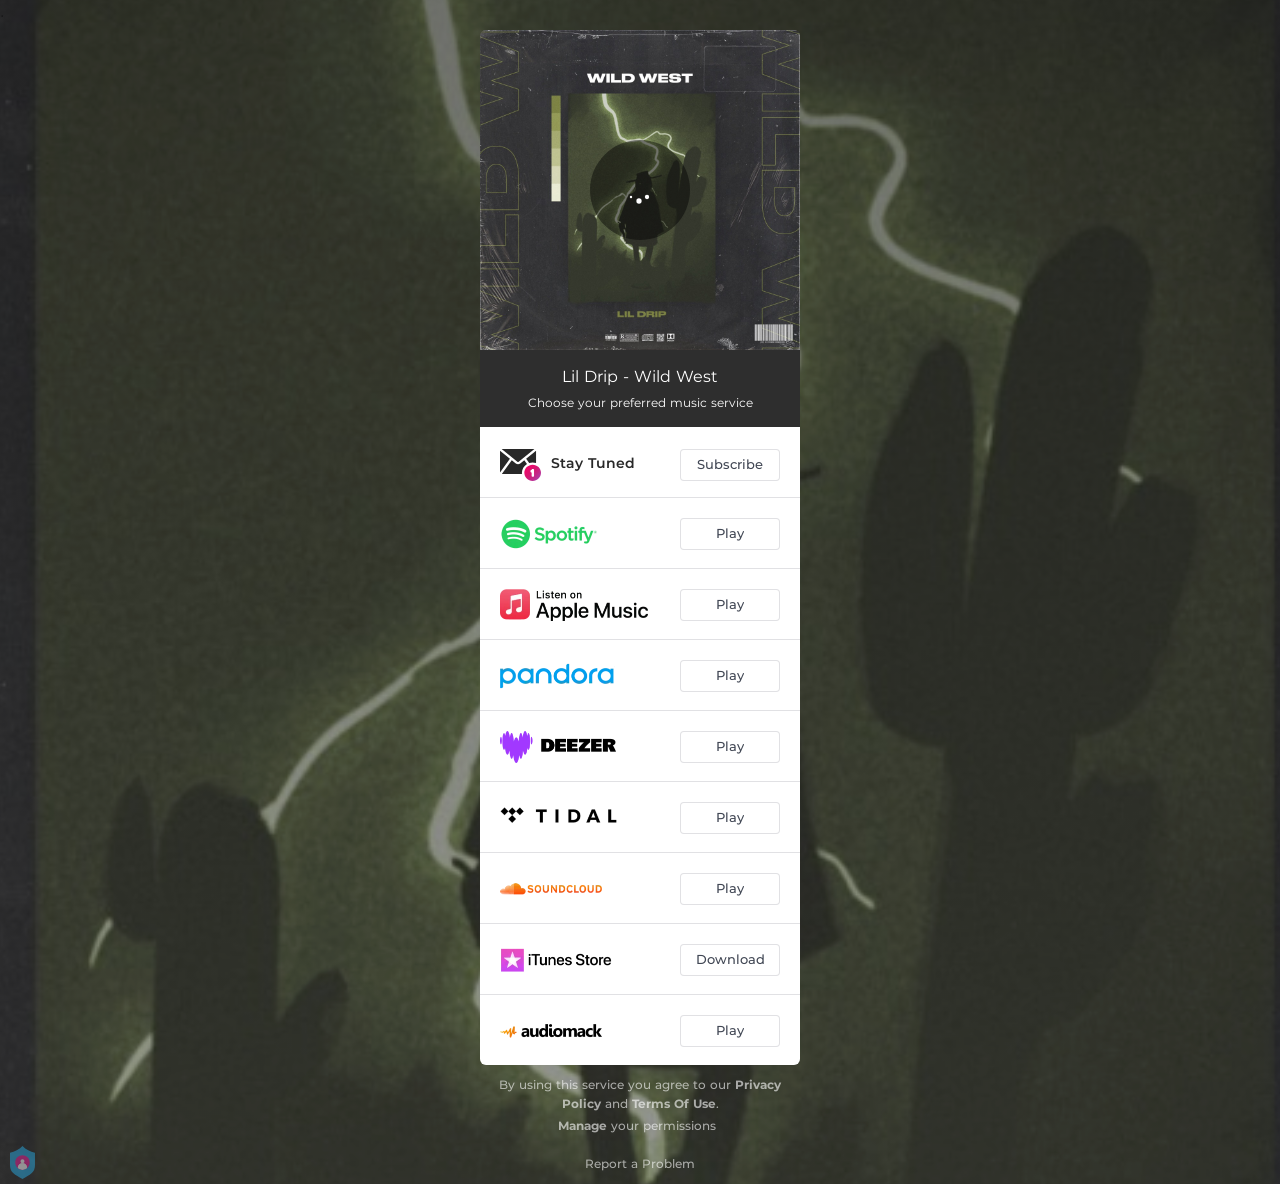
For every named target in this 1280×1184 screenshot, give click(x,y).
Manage (582, 1125)
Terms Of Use (674, 1103)
